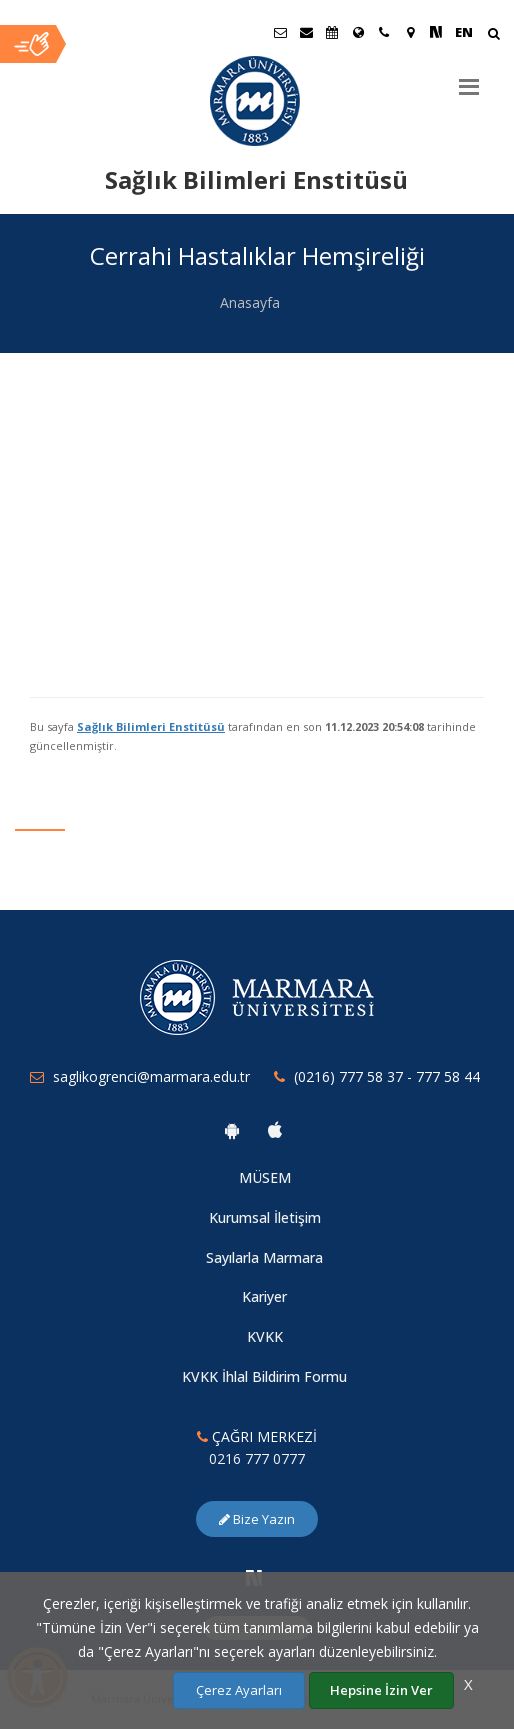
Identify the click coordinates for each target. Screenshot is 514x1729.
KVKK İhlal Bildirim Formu (264, 1376)
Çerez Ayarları (239, 1690)
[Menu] (469, 79)
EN (464, 32)
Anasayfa (250, 302)
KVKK (265, 1336)
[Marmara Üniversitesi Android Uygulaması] (232, 1130)
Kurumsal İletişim (265, 1217)
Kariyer (264, 1296)
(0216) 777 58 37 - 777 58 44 (387, 1076)
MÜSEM (265, 1177)
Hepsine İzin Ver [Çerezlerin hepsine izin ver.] (381, 1690)
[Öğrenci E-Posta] (280, 32)
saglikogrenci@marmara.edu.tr (151, 1076)
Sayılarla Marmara (264, 1257)
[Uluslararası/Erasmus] (358, 32)
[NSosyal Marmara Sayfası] (436, 32)
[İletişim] (384, 32)
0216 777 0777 (257, 1458)
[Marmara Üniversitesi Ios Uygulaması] (275, 1130)
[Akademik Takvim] (332, 32)
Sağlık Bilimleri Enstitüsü (151, 726)
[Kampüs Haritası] (410, 32)
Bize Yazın (257, 1519)
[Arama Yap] (493, 35)
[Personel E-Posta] (306, 32)
